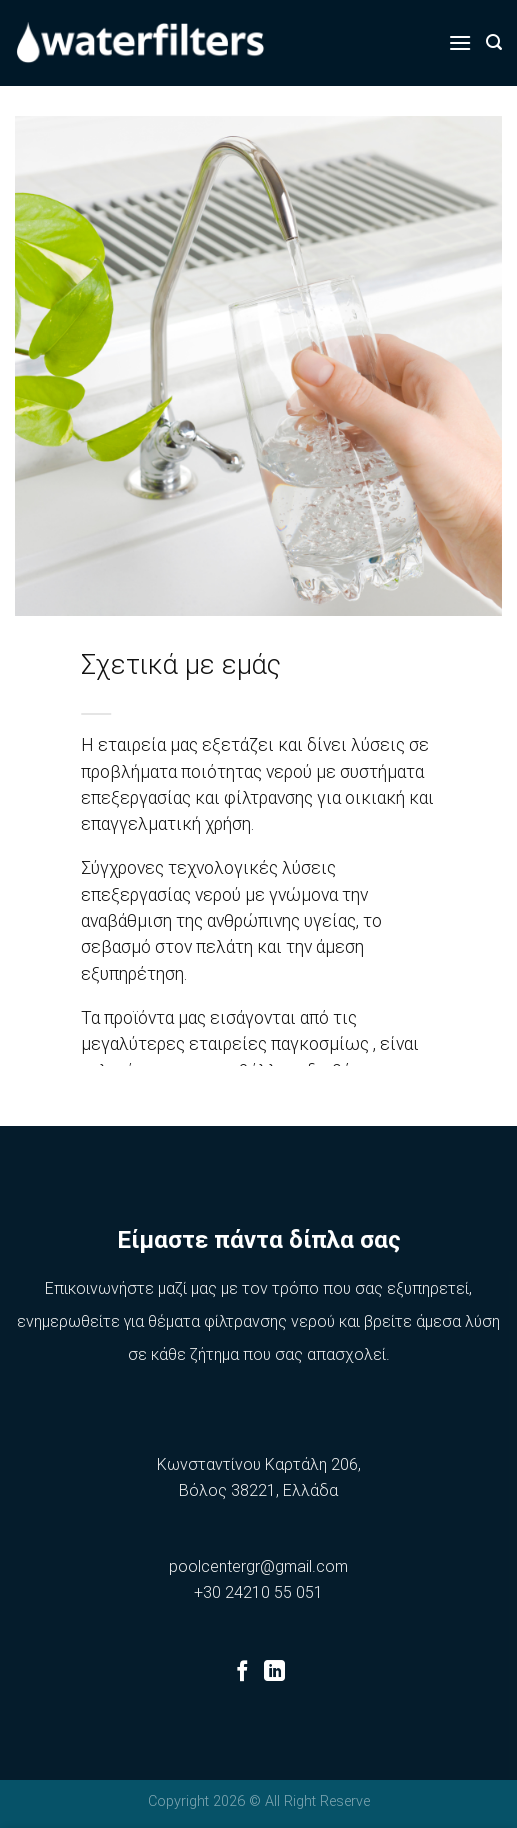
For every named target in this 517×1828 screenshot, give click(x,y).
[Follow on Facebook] (242, 1672)
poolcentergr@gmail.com (258, 1566)
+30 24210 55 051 (258, 1592)
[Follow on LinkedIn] (274, 1672)
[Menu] (460, 42)
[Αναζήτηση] (494, 42)
